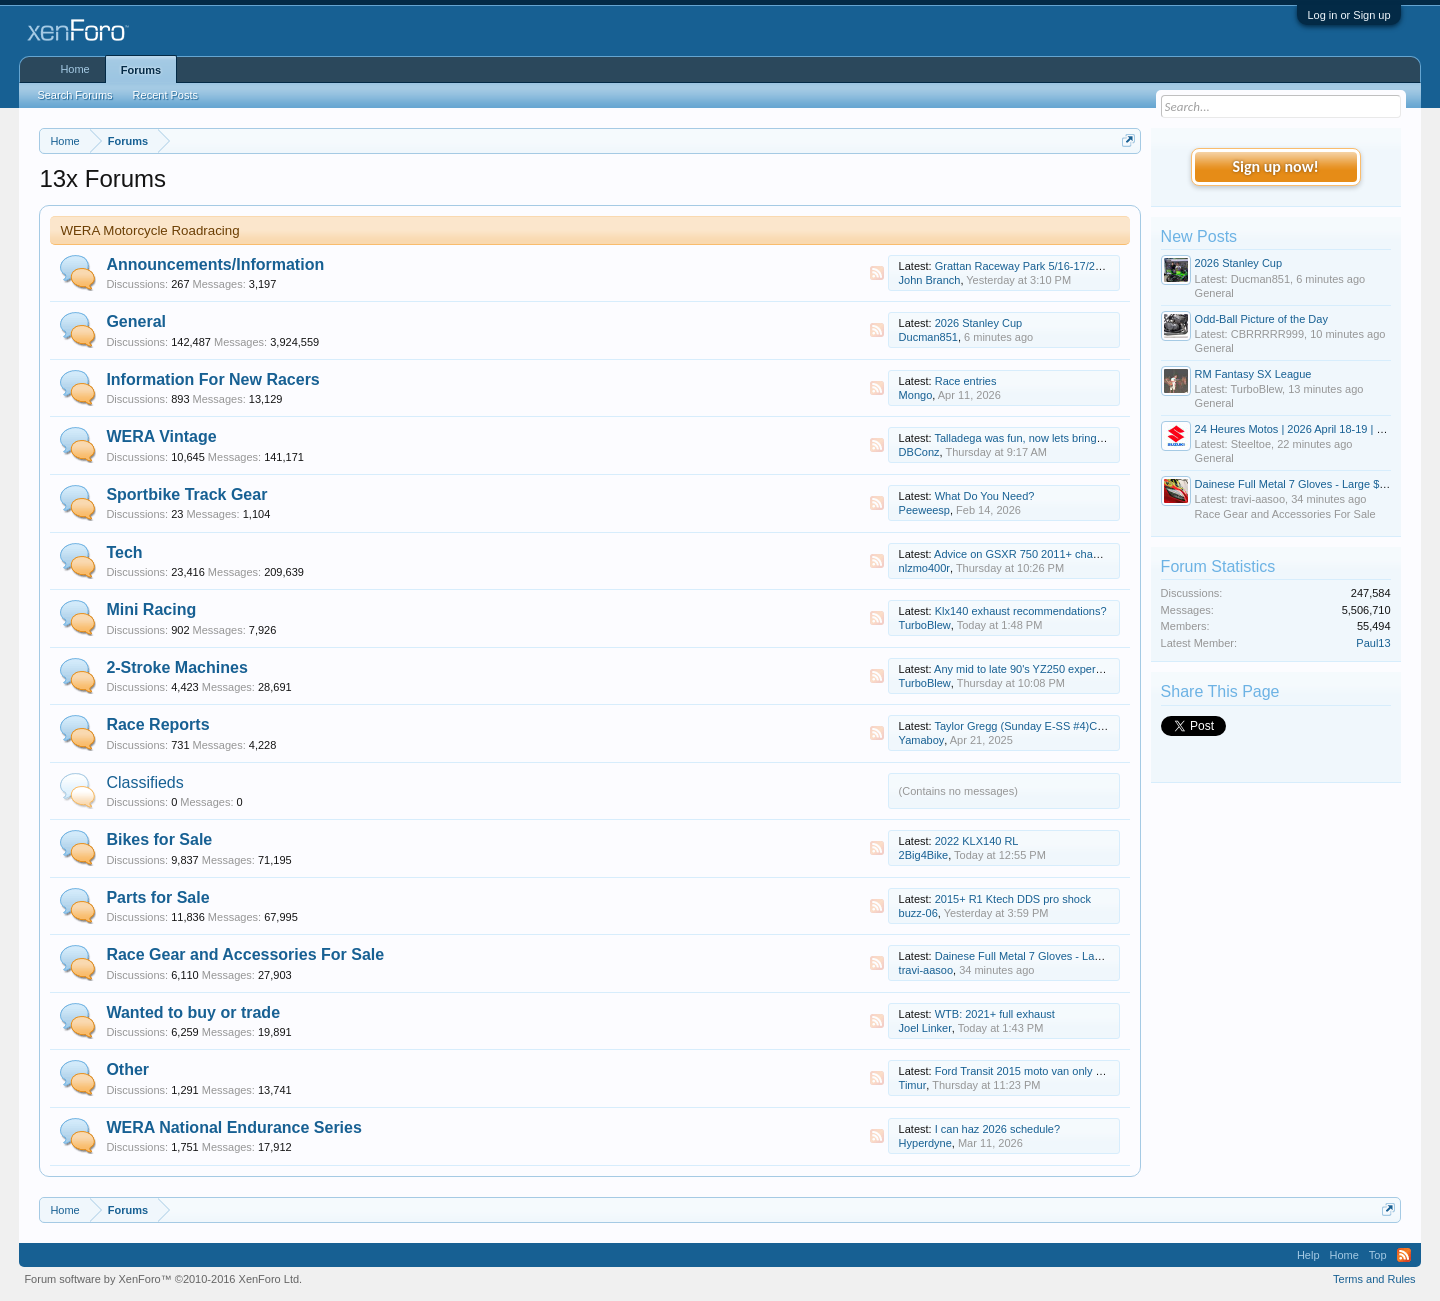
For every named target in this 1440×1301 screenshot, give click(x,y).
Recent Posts (165, 95)
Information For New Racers (212, 379)
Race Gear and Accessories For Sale (245, 954)
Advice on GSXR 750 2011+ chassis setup (1038, 554)
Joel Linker (925, 1028)
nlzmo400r (924, 568)
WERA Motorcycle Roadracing (149, 230)
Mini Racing (151, 609)
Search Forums (74, 95)
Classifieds (144, 782)
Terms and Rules (1374, 1279)
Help (1308, 1255)
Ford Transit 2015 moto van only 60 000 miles (1046, 1071)
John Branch (930, 280)
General (136, 321)
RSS (877, 273)
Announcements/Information (215, 264)
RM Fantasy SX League (1253, 374)
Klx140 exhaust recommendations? (1021, 611)
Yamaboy (922, 740)
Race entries (966, 381)
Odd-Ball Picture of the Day (1261, 319)
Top (1378, 1255)
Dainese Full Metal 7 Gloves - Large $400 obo (1047, 956)
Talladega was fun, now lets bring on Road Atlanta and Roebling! (1092, 438)
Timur (913, 1085)
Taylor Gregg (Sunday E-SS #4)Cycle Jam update (1056, 726)
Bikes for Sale (159, 839)
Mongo (916, 395)
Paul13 (1373, 643)
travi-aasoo (926, 970)
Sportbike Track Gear (186, 494)
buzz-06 (918, 913)
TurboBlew (925, 625)
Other (127, 1069)
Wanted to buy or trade (193, 1012)
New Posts (1199, 236)
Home (74, 69)
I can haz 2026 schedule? (997, 1129)
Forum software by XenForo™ (163, 1279)
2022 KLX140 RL (977, 841)
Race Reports (157, 724)
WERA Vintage (161, 436)
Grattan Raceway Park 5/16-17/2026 (1024, 266)
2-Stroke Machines (176, 667)
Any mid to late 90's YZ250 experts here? (1034, 669)
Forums (141, 70)
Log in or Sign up (1348, 15)
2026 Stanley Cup (978, 323)
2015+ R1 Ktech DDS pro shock (1013, 899)
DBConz (919, 452)
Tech (124, 552)
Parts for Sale (157, 897)
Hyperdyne (925, 1143)
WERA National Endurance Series (233, 1127)
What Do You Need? (985, 496)
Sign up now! (1275, 166)
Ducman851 (928, 337)
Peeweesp (924, 510)
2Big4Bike (924, 855)
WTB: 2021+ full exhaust (995, 1014)
